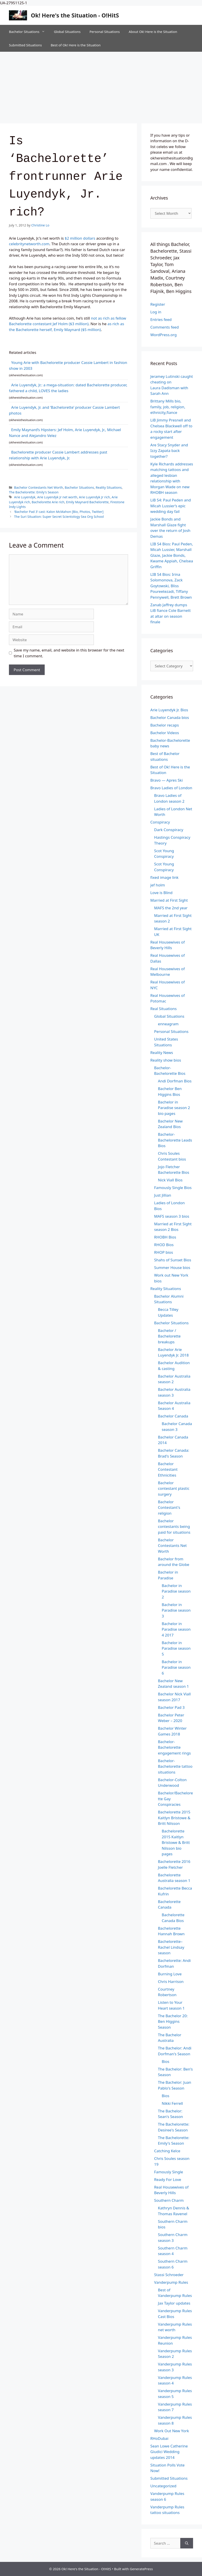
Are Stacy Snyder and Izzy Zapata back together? (169, 450)
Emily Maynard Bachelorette (87, 502)
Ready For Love (167, 2179)
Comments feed (164, 327)
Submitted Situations (25, 45)
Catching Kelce (167, 2150)
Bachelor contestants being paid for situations (174, 1526)
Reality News (161, 1052)
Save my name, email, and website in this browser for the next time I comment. (69, 652)
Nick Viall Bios (170, 1180)
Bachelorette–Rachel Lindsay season (171, 1947)
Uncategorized (163, 2485)
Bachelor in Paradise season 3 (176, 1610)
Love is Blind (161, 892)
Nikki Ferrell (172, 2103)
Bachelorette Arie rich (48, 502)
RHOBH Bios (165, 1237)
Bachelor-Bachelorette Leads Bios (175, 1140)
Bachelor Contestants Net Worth (38, 487)
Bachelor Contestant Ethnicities (168, 1469)
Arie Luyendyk (25, 497)
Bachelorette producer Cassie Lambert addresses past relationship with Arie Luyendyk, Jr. (58, 454)
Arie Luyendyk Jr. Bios (169, 709)
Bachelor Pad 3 (171, 1707)
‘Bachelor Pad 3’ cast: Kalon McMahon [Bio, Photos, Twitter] (58, 512)
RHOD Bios (164, 1244)
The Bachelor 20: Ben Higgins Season (173, 2021)
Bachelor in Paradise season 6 (176, 1667)
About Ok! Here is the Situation (153, 31)
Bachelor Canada (173, 1416)
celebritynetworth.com (29, 243)
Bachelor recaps (164, 725)
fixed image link (164, 877)
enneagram (168, 1023)
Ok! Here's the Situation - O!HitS (75, 15)
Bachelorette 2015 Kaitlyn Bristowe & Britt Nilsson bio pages (176, 1842)
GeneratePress (141, 2569)
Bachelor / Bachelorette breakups (169, 1336)
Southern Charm (169, 2200)
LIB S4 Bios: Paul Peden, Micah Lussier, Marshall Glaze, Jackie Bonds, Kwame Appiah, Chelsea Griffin (171, 555)
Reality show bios (165, 1060)
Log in (155, 311)
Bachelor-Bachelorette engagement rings (174, 1747)
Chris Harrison (171, 1981)
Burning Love (170, 1973)
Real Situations (163, 1008)
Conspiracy (160, 822)
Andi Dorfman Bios (174, 1081)
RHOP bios (163, 1252)
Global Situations (67, 31)
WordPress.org (163, 334)
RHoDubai (159, 2438)
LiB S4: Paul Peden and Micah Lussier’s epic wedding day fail (170, 505)
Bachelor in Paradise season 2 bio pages (174, 1107)
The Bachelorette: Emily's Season (34, 492)
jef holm (157, 885)
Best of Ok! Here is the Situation (76, 45)
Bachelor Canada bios (169, 717)
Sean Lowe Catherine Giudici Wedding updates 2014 (169, 2451)
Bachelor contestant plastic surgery (173, 1488)
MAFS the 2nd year (170, 907)
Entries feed (161, 319)
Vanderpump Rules (171, 2282)
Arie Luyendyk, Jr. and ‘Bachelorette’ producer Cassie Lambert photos (64, 410)
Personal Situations (104, 31)
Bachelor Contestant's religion (169, 1507)
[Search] (186, 2543)
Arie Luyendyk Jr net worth (57, 497)
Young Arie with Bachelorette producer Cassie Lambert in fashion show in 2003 (68, 365)
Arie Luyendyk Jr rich (94, 497)
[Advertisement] (101, 85)
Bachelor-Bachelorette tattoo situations (175, 1766)
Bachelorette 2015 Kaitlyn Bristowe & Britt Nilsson (174, 1817)
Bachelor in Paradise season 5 (176, 1648)
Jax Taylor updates (174, 2303)
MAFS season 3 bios (171, 1216)
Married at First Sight (169, 900)
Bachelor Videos (164, 732)
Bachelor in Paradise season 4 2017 (176, 1629)
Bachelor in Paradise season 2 (176, 1591)
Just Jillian (162, 1195)
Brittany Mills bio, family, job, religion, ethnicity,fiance (167, 406)
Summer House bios (172, 1267)
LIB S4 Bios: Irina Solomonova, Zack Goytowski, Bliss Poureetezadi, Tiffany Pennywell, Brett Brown (171, 586)
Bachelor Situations (29, 31)
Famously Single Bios (173, 1187)
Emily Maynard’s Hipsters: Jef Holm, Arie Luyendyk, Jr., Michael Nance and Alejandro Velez (65, 432)
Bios (165, 2061)
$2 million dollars (80, 238)
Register (157, 304)
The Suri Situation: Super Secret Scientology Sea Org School (59, 516)
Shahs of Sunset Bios (172, 1259)
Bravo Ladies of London (171, 787)
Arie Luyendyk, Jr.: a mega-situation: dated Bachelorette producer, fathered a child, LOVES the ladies (68, 387)
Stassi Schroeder (169, 2274)
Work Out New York (171, 2430)
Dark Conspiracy (168, 829)
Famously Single (168, 2171)
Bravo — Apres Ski (166, 780)
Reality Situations (109, 487)
